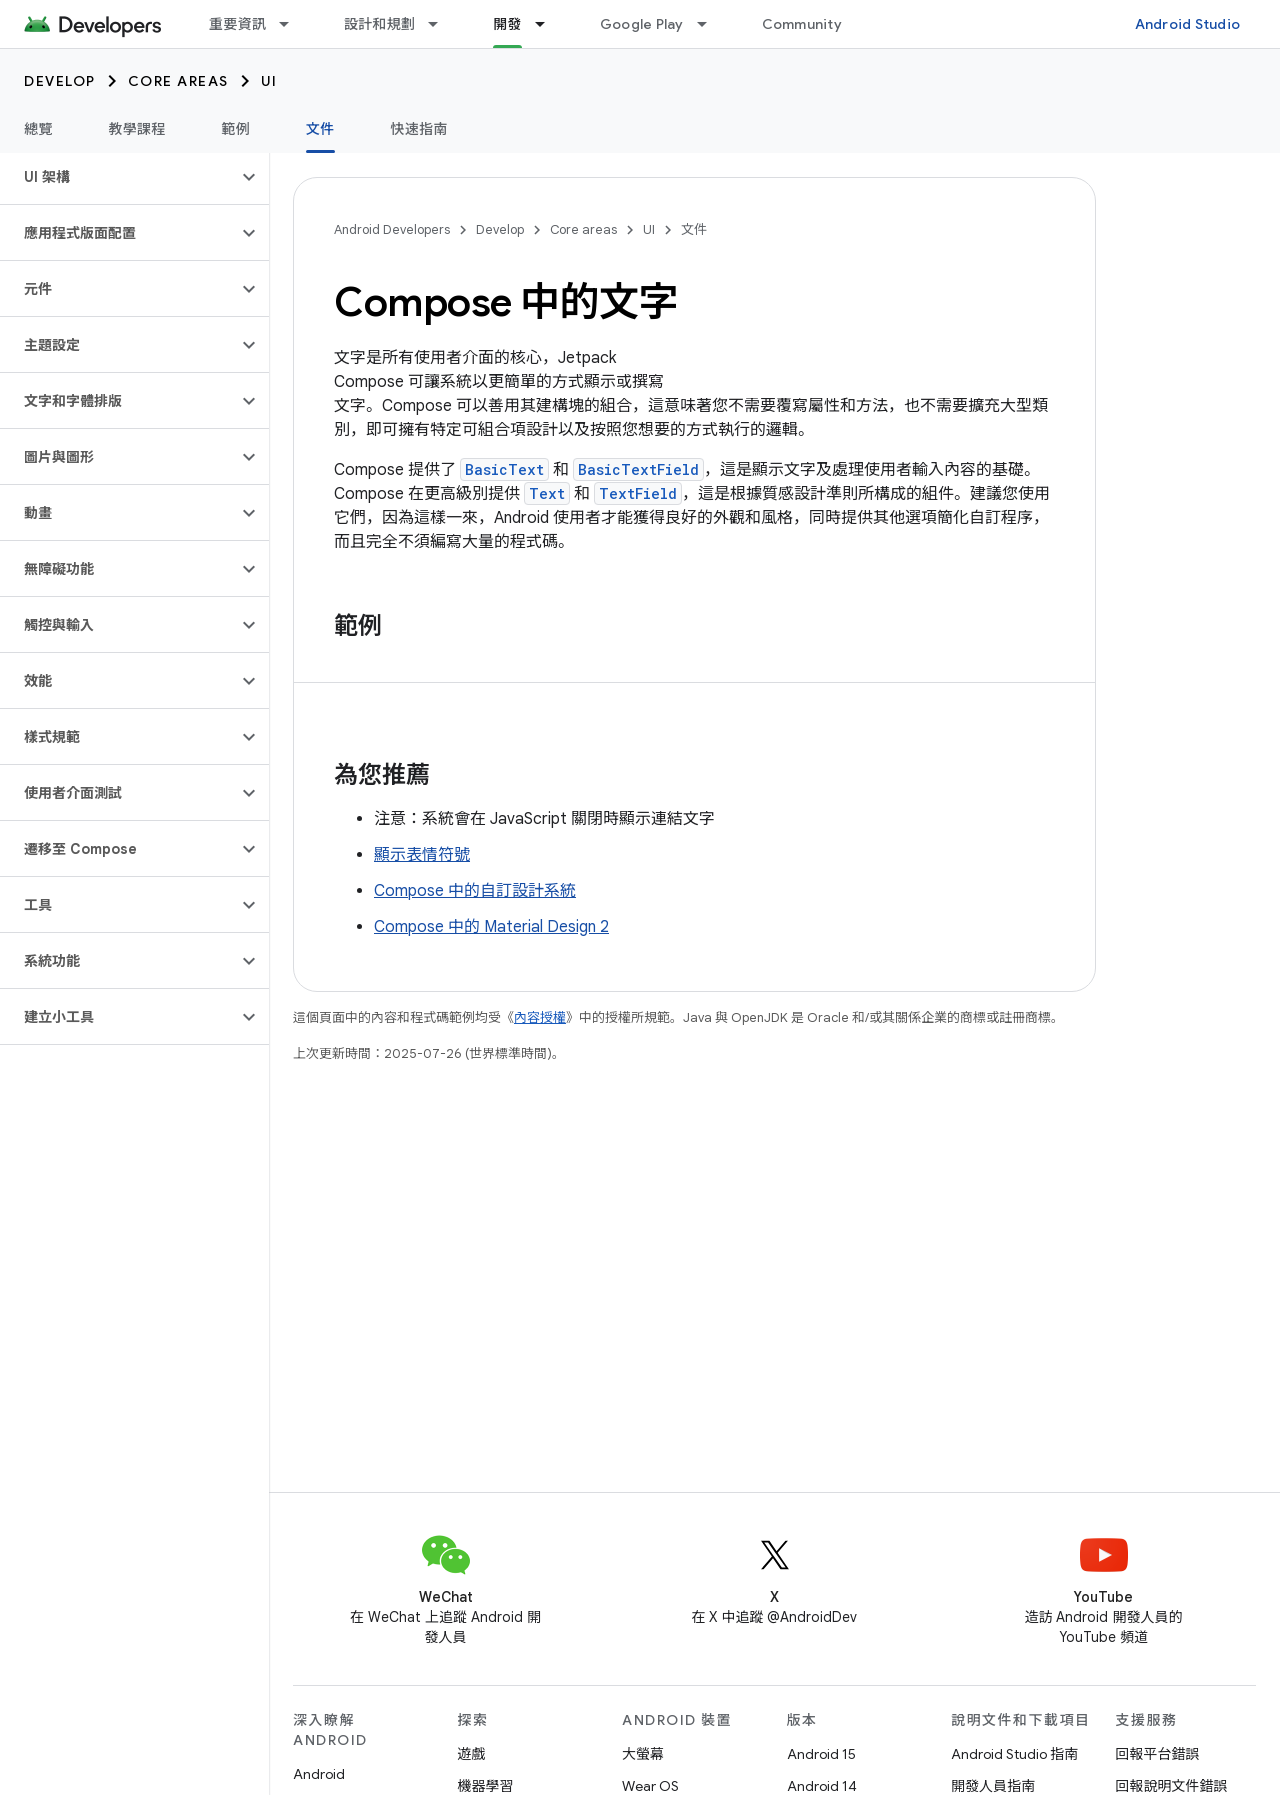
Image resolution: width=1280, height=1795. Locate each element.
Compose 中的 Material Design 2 (491, 927)
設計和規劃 (379, 24)
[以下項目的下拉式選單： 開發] (549, 24)
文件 (694, 229)
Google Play (642, 24)
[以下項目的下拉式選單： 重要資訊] (293, 24)
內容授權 (540, 1017)
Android (319, 1774)
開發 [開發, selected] (507, 24)
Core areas (178, 81)
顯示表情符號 (422, 855)
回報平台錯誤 (1158, 1754)
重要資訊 (237, 24)
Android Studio (1188, 24)
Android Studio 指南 (1014, 1754)
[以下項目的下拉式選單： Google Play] (711, 24)
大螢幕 (643, 1754)
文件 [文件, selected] (320, 129)
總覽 (38, 129)
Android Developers (392, 229)
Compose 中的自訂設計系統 (475, 891)
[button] (118, 177)
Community (802, 24)
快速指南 (419, 129)
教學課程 (137, 129)
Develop (60, 81)
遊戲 (472, 1754)
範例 (236, 129)
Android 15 (821, 1754)
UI (269, 81)
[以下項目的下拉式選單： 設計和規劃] (442, 24)
